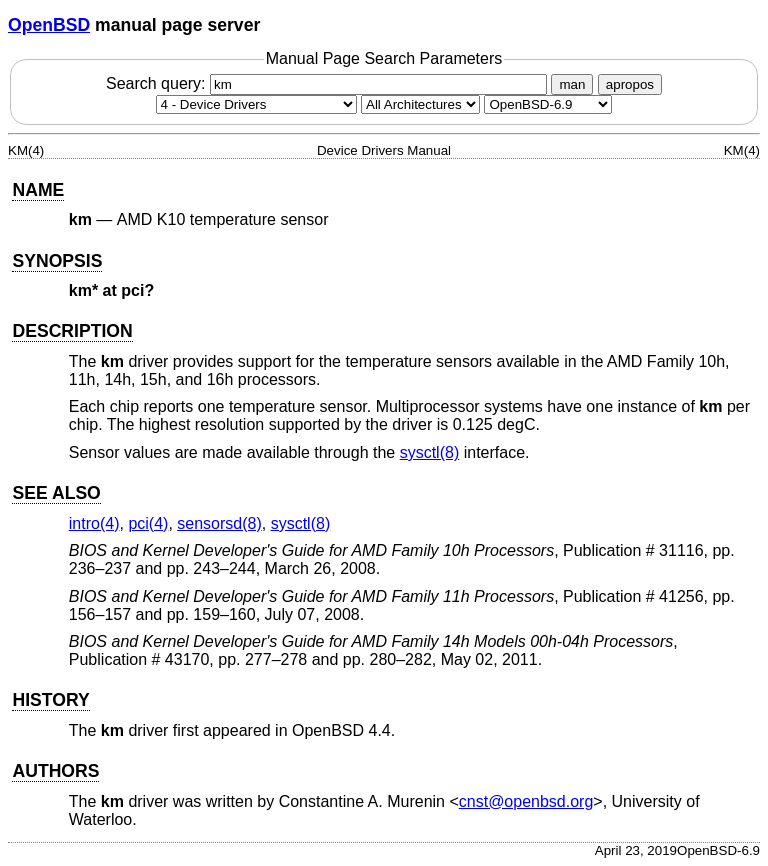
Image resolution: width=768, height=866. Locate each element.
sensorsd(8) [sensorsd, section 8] (219, 523)
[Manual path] (548, 104)
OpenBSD (49, 25)
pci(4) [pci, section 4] (148, 523)
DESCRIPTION (72, 331)
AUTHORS (55, 771)
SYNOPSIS (57, 261)
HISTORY (50, 700)
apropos (630, 84)
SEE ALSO (56, 493)
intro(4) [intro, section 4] (94, 523)
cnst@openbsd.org (526, 801)
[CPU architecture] (420, 104)
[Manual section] (256, 104)
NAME (38, 190)
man (572, 84)
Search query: (329, 83)
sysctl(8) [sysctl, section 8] (430, 452)
